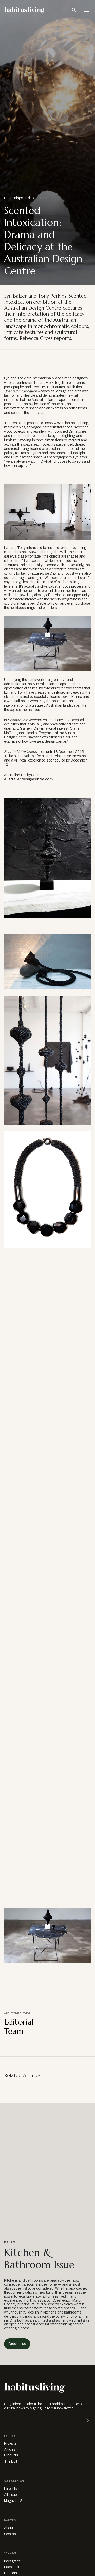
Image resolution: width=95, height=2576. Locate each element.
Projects (10, 2443)
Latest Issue (13, 2489)
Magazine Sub (15, 2501)
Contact (10, 2534)
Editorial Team (37, 198)
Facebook (11, 2567)
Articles (9, 2449)
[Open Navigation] (86, 10)
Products (11, 2455)
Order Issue (17, 2344)
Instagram (12, 2561)
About (8, 2528)
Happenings (13, 198)
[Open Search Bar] (74, 10)
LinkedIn (10, 2573)
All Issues (11, 2495)
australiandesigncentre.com (28, 779)
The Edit (10, 2461)
